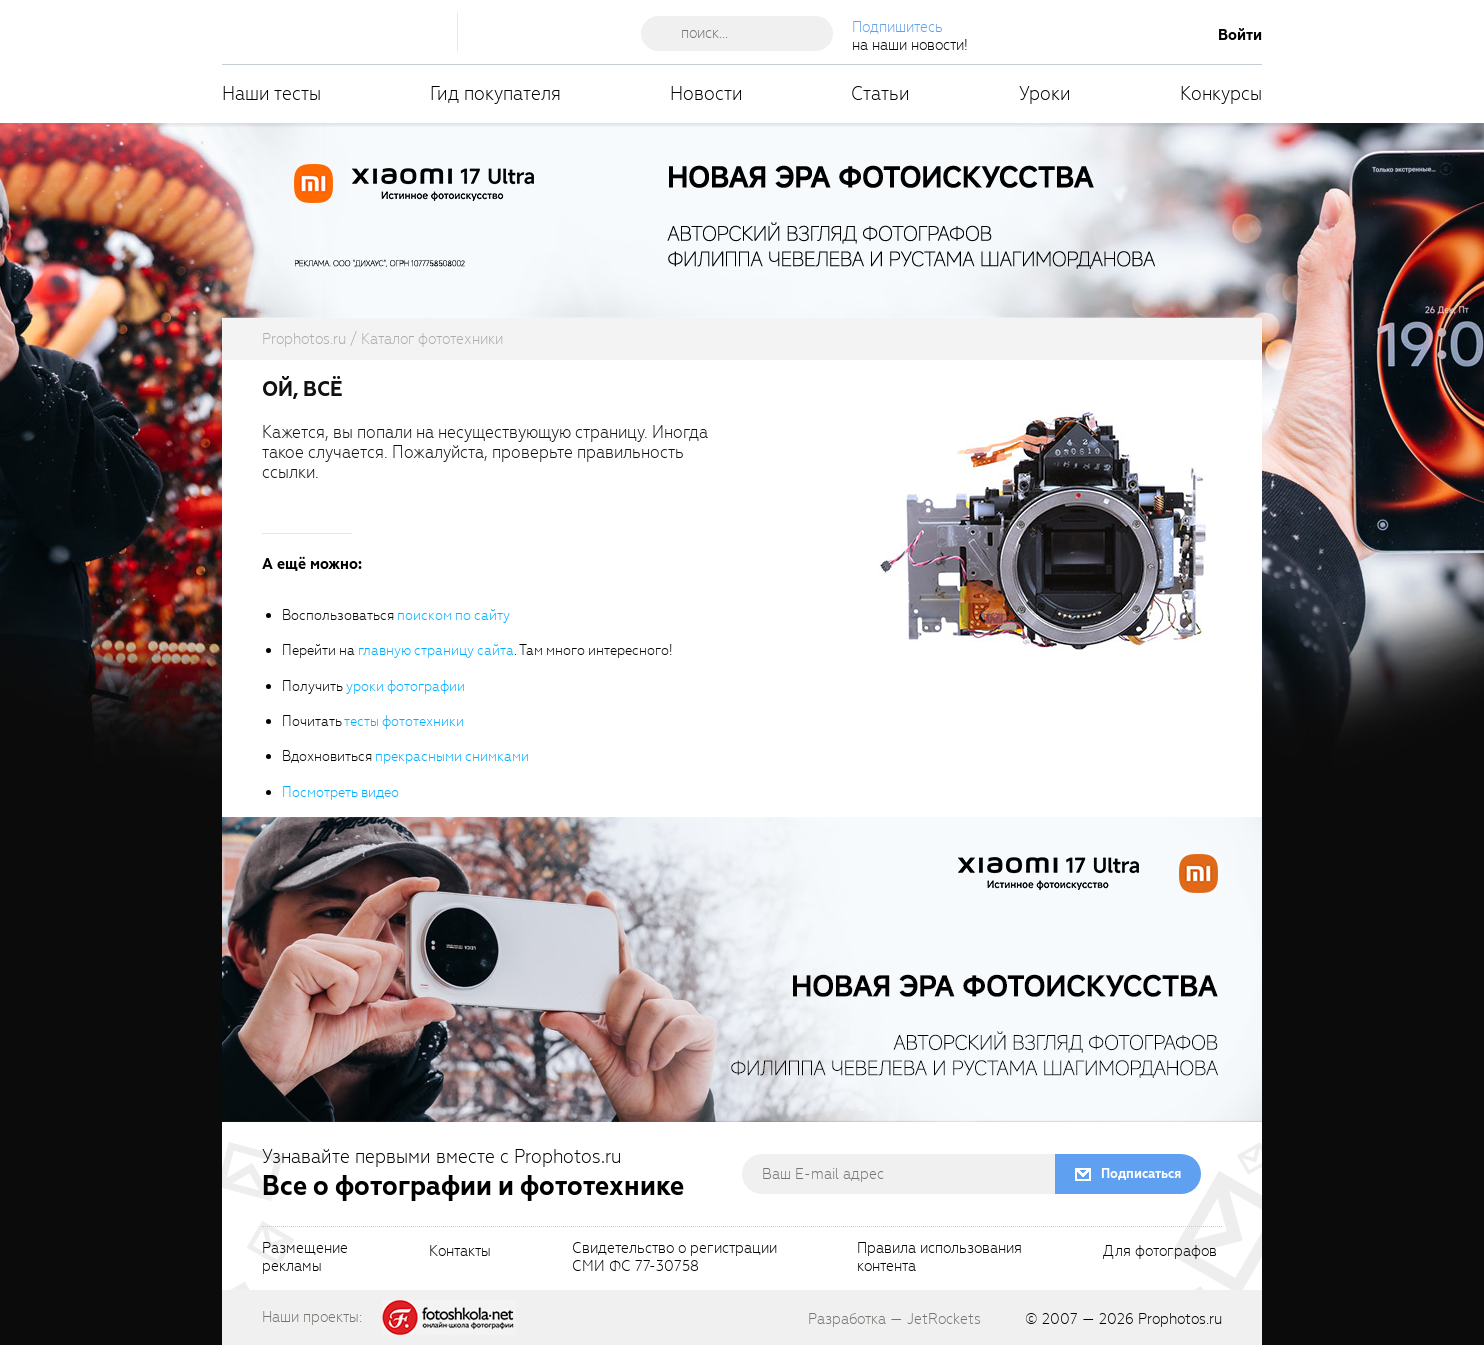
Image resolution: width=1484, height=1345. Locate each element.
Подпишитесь (897, 27)
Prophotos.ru (1180, 1319)
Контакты (460, 1252)
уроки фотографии (405, 686)
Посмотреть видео (340, 792)
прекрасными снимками (452, 756)
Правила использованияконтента (939, 1258)
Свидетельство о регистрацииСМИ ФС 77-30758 (674, 1258)
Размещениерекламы (305, 1258)
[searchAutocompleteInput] (744, 33)
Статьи (880, 93)
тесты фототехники (404, 721)
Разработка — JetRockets (894, 1319)
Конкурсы (1221, 93)
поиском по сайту (453, 615)
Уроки (1045, 93)
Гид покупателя (495, 93)
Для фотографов (1160, 1252)
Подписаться (1141, 1173)
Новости (706, 93)
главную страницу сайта (436, 650)
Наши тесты (271, 93)
